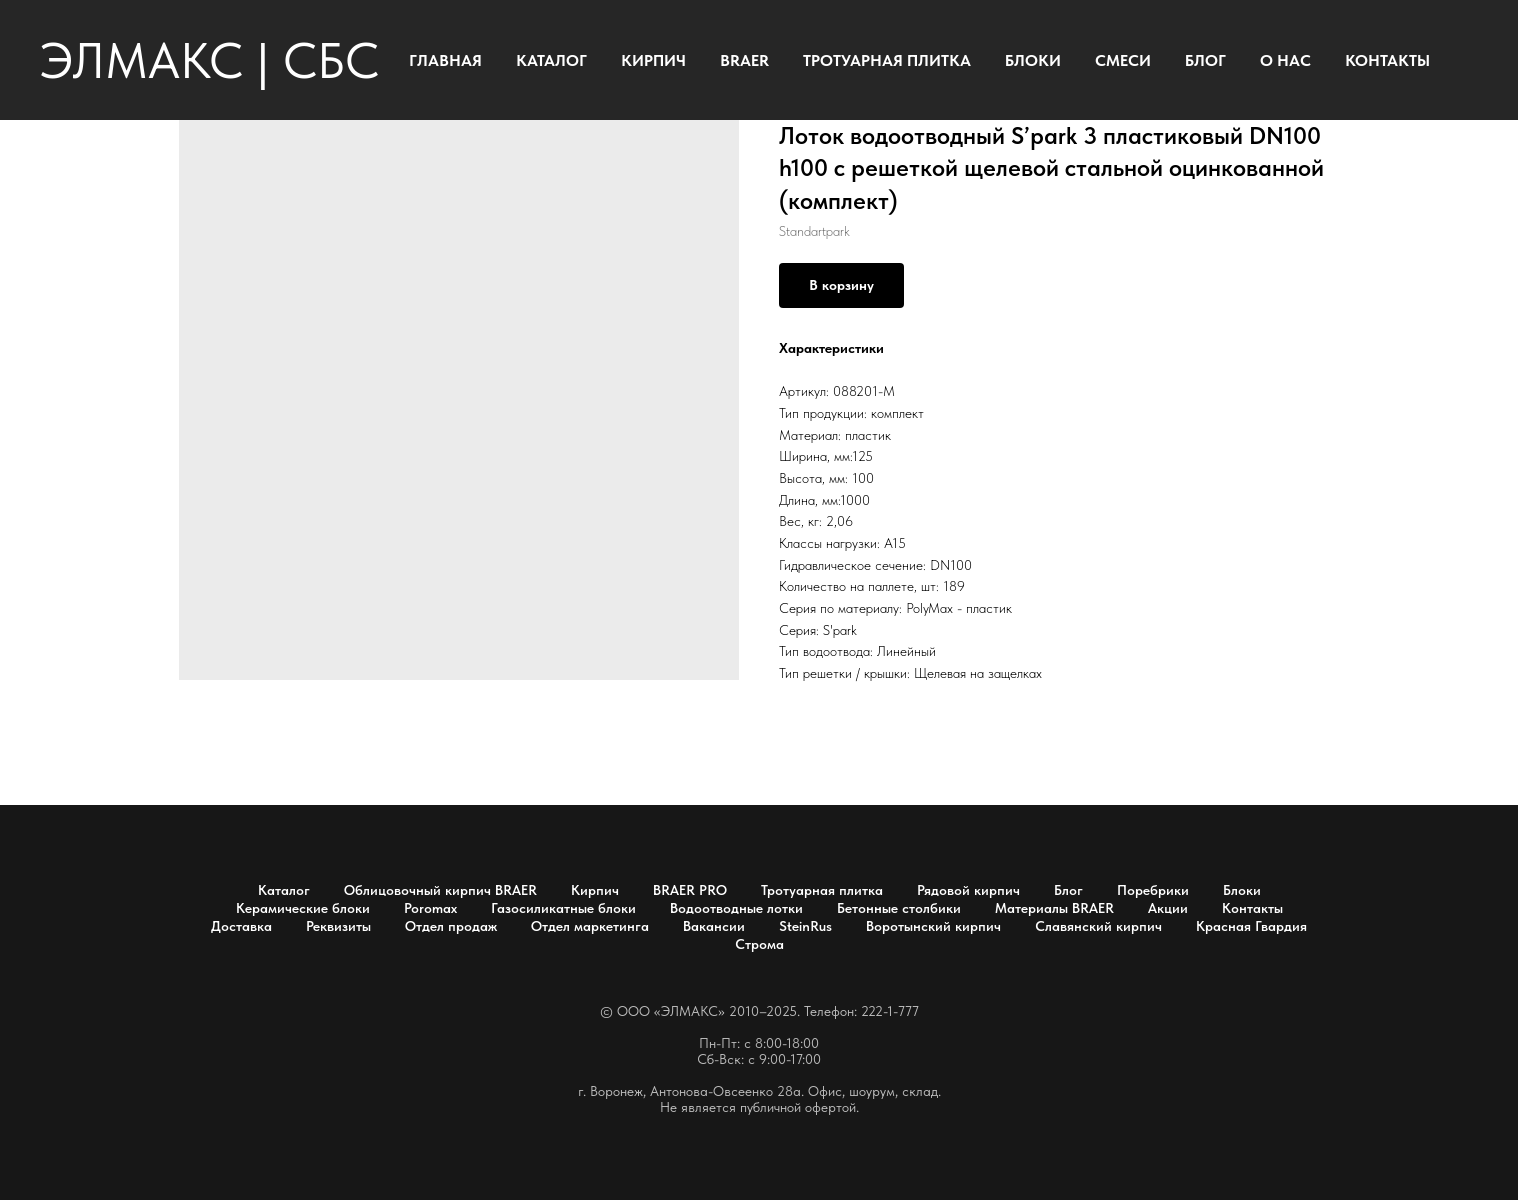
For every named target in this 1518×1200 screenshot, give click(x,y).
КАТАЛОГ (551, 60)
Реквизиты (338, 926)
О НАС (1285, 60)
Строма (759, 944)
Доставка (241, 926)
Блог (1068, 890)
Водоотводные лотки (736, 908)
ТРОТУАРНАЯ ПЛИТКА (887, 60)
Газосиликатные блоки (563, 908)
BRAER (744, 60)
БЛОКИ (1033, 60)
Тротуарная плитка (822, 890)
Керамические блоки (303, 908)
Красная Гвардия (1251, 926)
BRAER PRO (690, 890)
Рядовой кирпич (968, 890)
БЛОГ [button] (1205, 60)
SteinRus (805, 926)
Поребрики (1153, 890)
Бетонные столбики (899, 908)
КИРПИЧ (653, 60)
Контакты (1252, 908)
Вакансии (714, 926)
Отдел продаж (451, 926)
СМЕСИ (1123, 60)
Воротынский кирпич (933, 926)
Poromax (430, 908)
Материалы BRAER (1054, 908)
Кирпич (595, 890)
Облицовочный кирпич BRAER (440, 890)
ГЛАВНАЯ (445, 60)
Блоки (1242, 890)
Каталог (284, 890)
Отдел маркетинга (590, 926)
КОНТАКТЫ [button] (1387, 60)
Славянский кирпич (1098, 926)
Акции (1168, 908)
